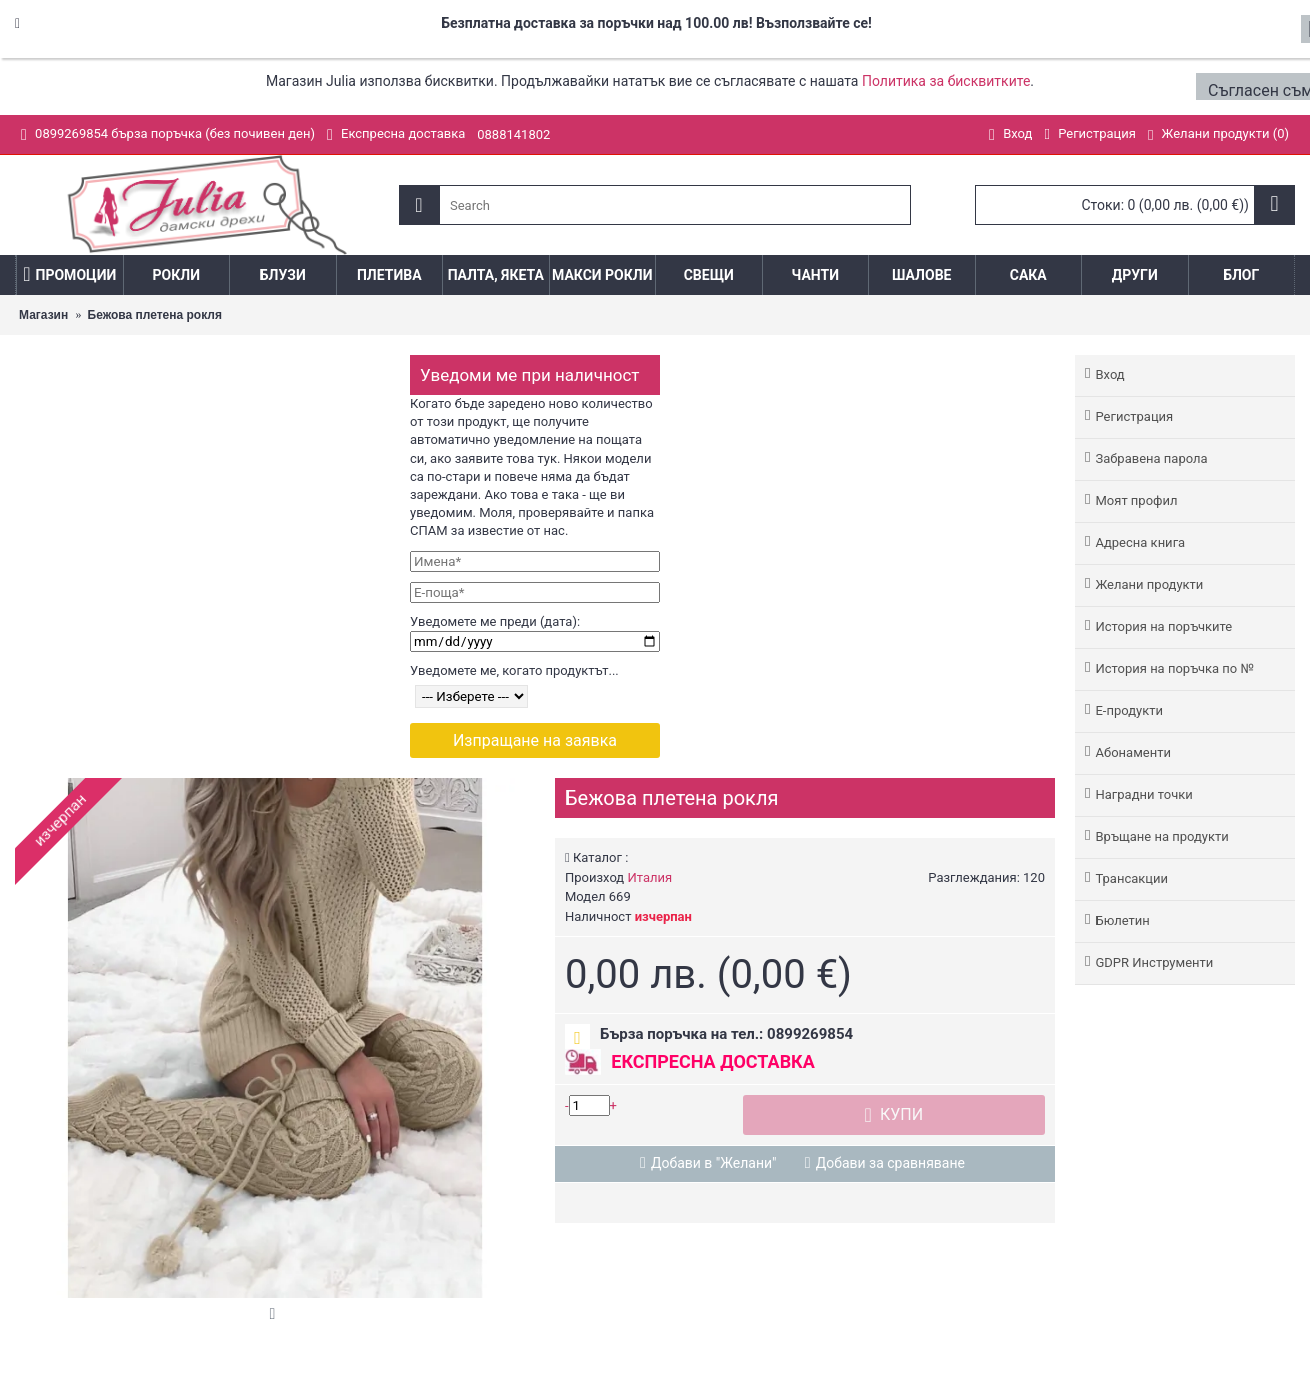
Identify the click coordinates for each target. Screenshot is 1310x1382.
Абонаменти (1132, 752)
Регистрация (1134, 416)
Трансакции (1131, 878)
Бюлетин (1122, 920)
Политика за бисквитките (946, 81)
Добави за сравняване (890, 1163)
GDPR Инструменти (1154, 962)
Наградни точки (1143, 794)
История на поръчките (1163, 626)
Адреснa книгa (1140, 542)
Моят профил (1136, 500)
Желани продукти (1149, 584)
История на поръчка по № (1174, 668)
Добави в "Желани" (714, 1163)
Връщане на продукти (1161, 836)
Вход (1109, 374)
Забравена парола (1151, 458)
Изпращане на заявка (535, 740)
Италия (649, 877)
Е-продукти (1129, 710)
